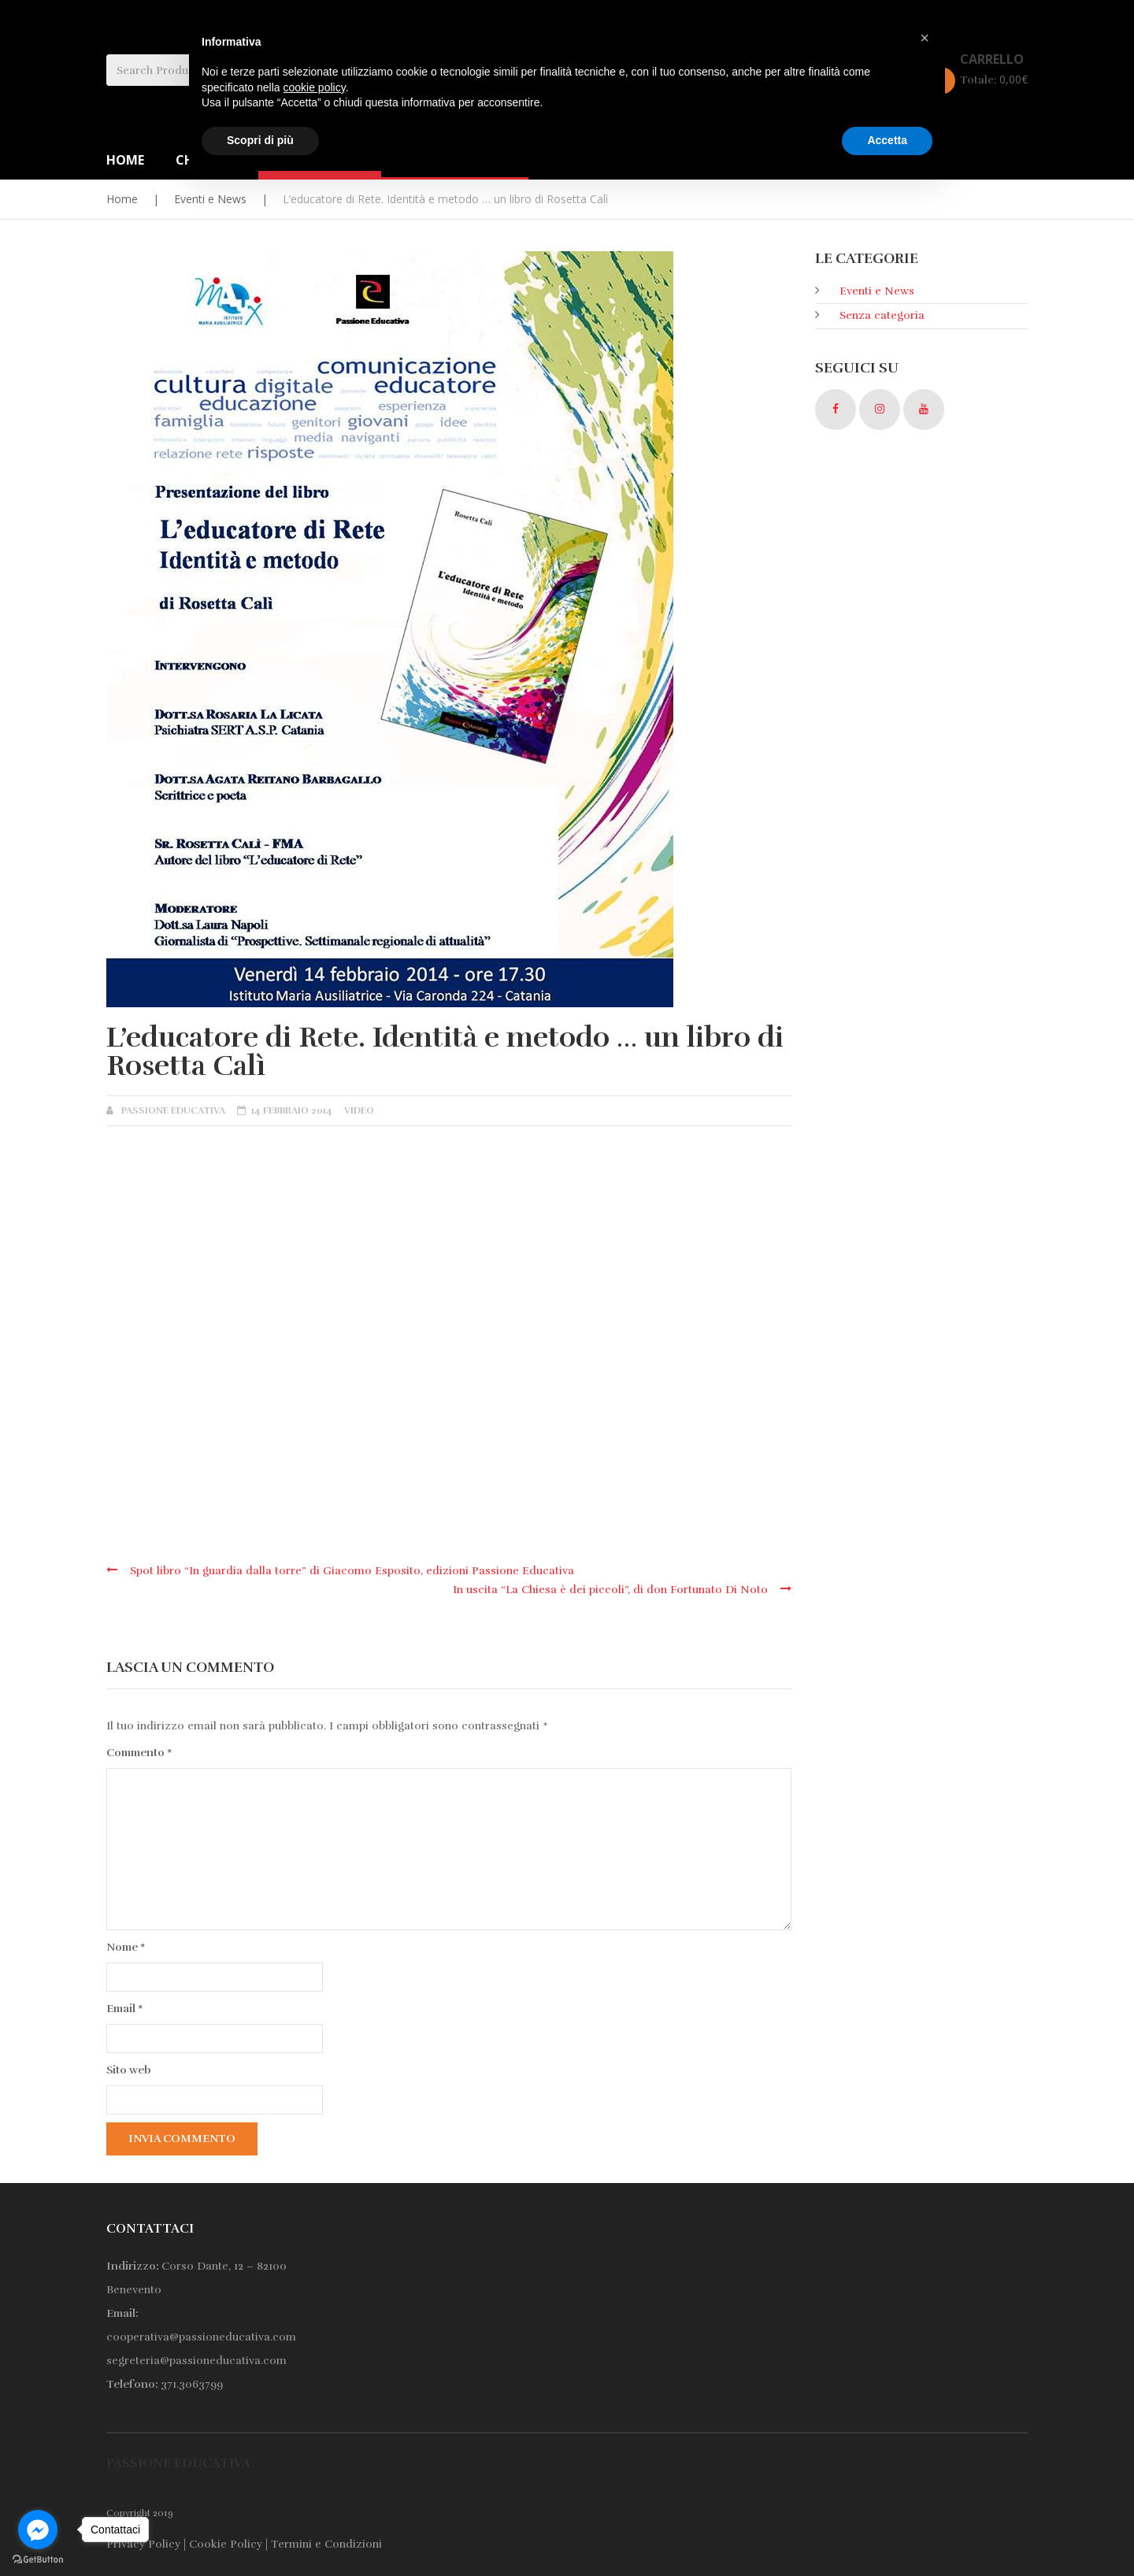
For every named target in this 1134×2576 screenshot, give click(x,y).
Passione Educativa (173, 1110)
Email (124, 2008)
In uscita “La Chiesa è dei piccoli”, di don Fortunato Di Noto (610, 1589)
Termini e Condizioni (326, 2544)
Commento (139, 1752)
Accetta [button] (887, 140)
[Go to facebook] (37, 2529)
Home (122, 198)
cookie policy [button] (315, 87)
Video (359, 1110)
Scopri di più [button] (260, 140)
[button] (924, 37)
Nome (126, 1947)
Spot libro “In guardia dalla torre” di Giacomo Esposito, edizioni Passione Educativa (352, 1570)
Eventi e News (210, 198)
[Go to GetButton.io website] (38, 2560)
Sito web (128, 2070)
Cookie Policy (225, 2544)
